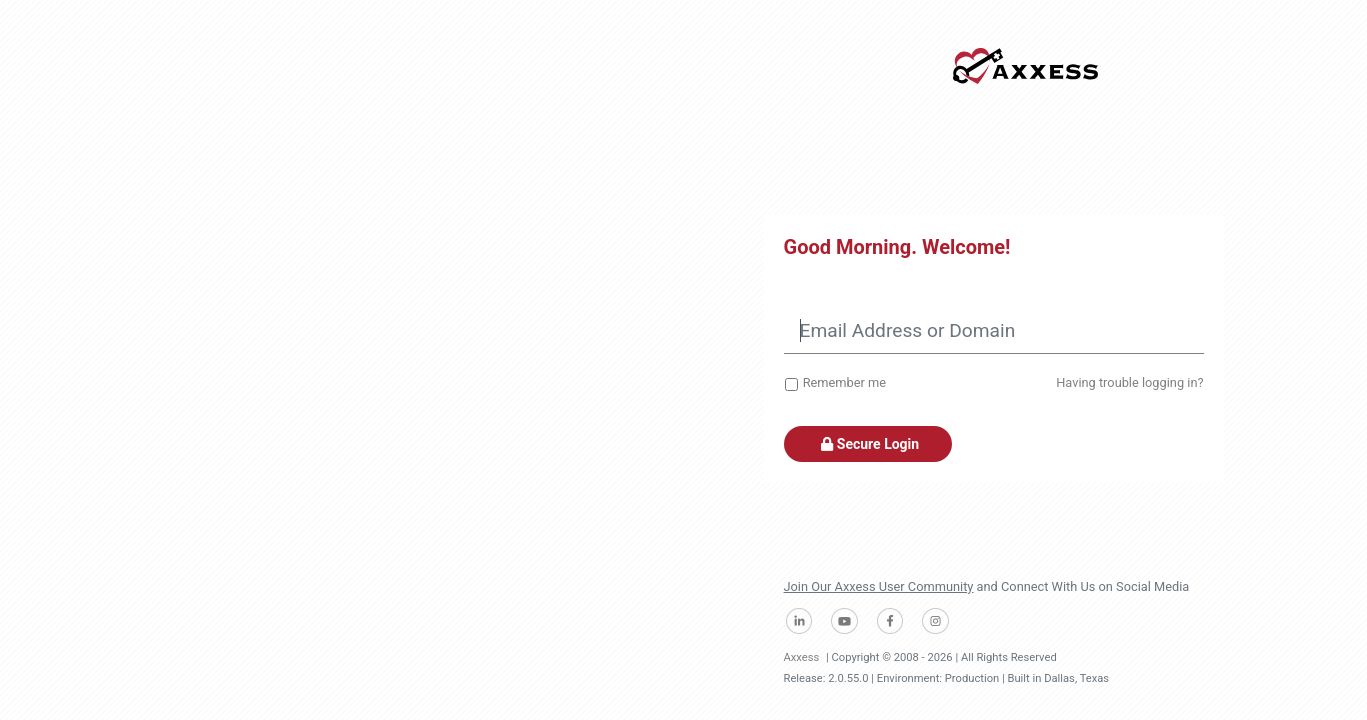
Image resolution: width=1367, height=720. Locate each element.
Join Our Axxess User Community (879, 586)
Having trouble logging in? (1129, 382)
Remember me (844, 382)
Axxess (802, 657)
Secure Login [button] (868, 444)
